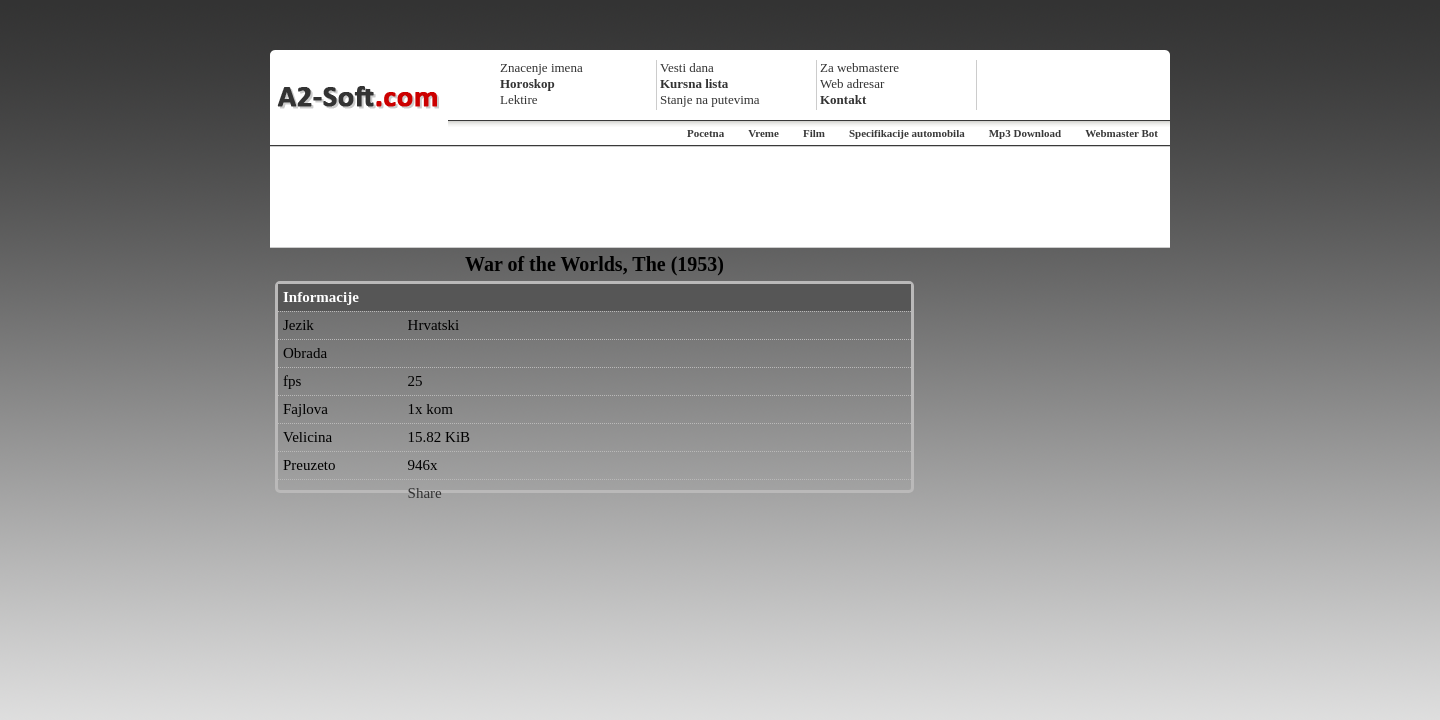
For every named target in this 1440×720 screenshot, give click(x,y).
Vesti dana (687, 67)
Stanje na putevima (710, 99)
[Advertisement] (720, 197)
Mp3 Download (1025, 133)
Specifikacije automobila (907, 133)
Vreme (763, 133)
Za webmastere (859, 67)
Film (814, 133)
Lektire (519, 99)
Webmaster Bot (1121, 133)
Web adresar (852, 83)
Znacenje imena (541, 67)
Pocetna (705, 133)
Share (425, 493)
